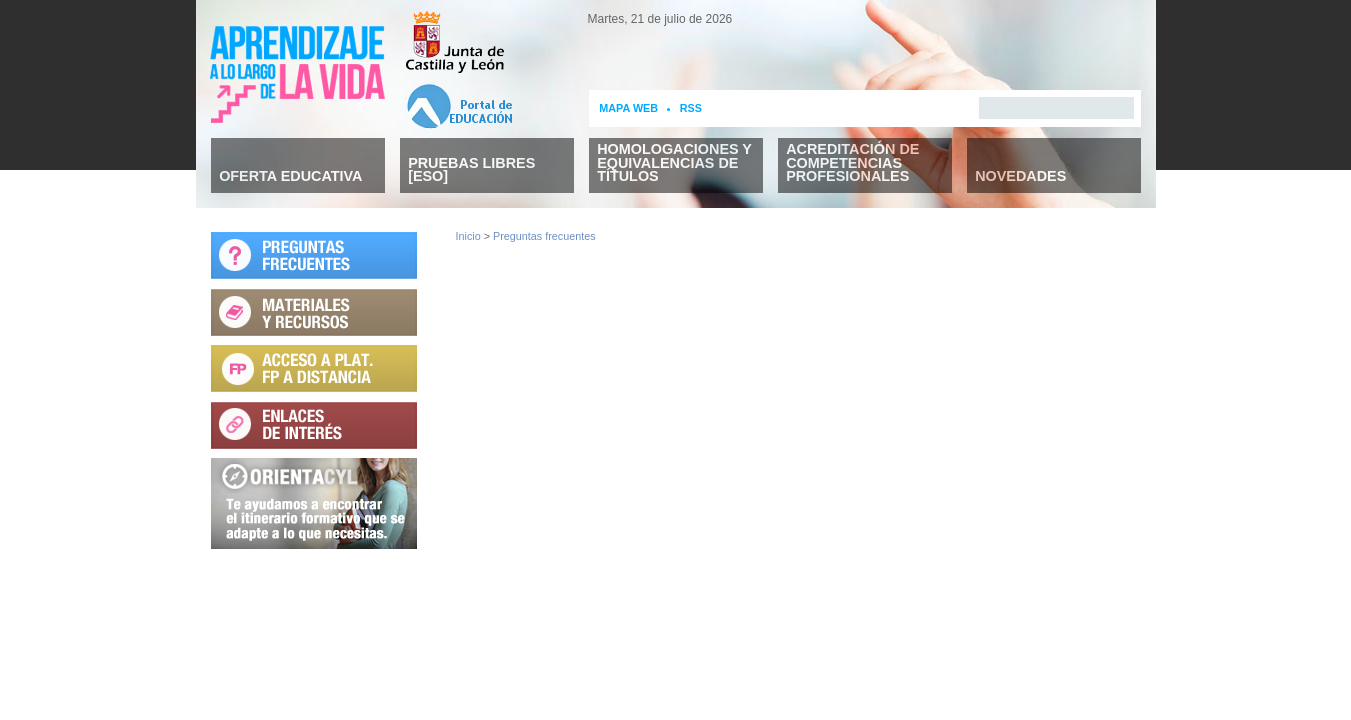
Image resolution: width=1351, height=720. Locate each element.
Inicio (468, 236)
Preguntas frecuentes (544, 236)
